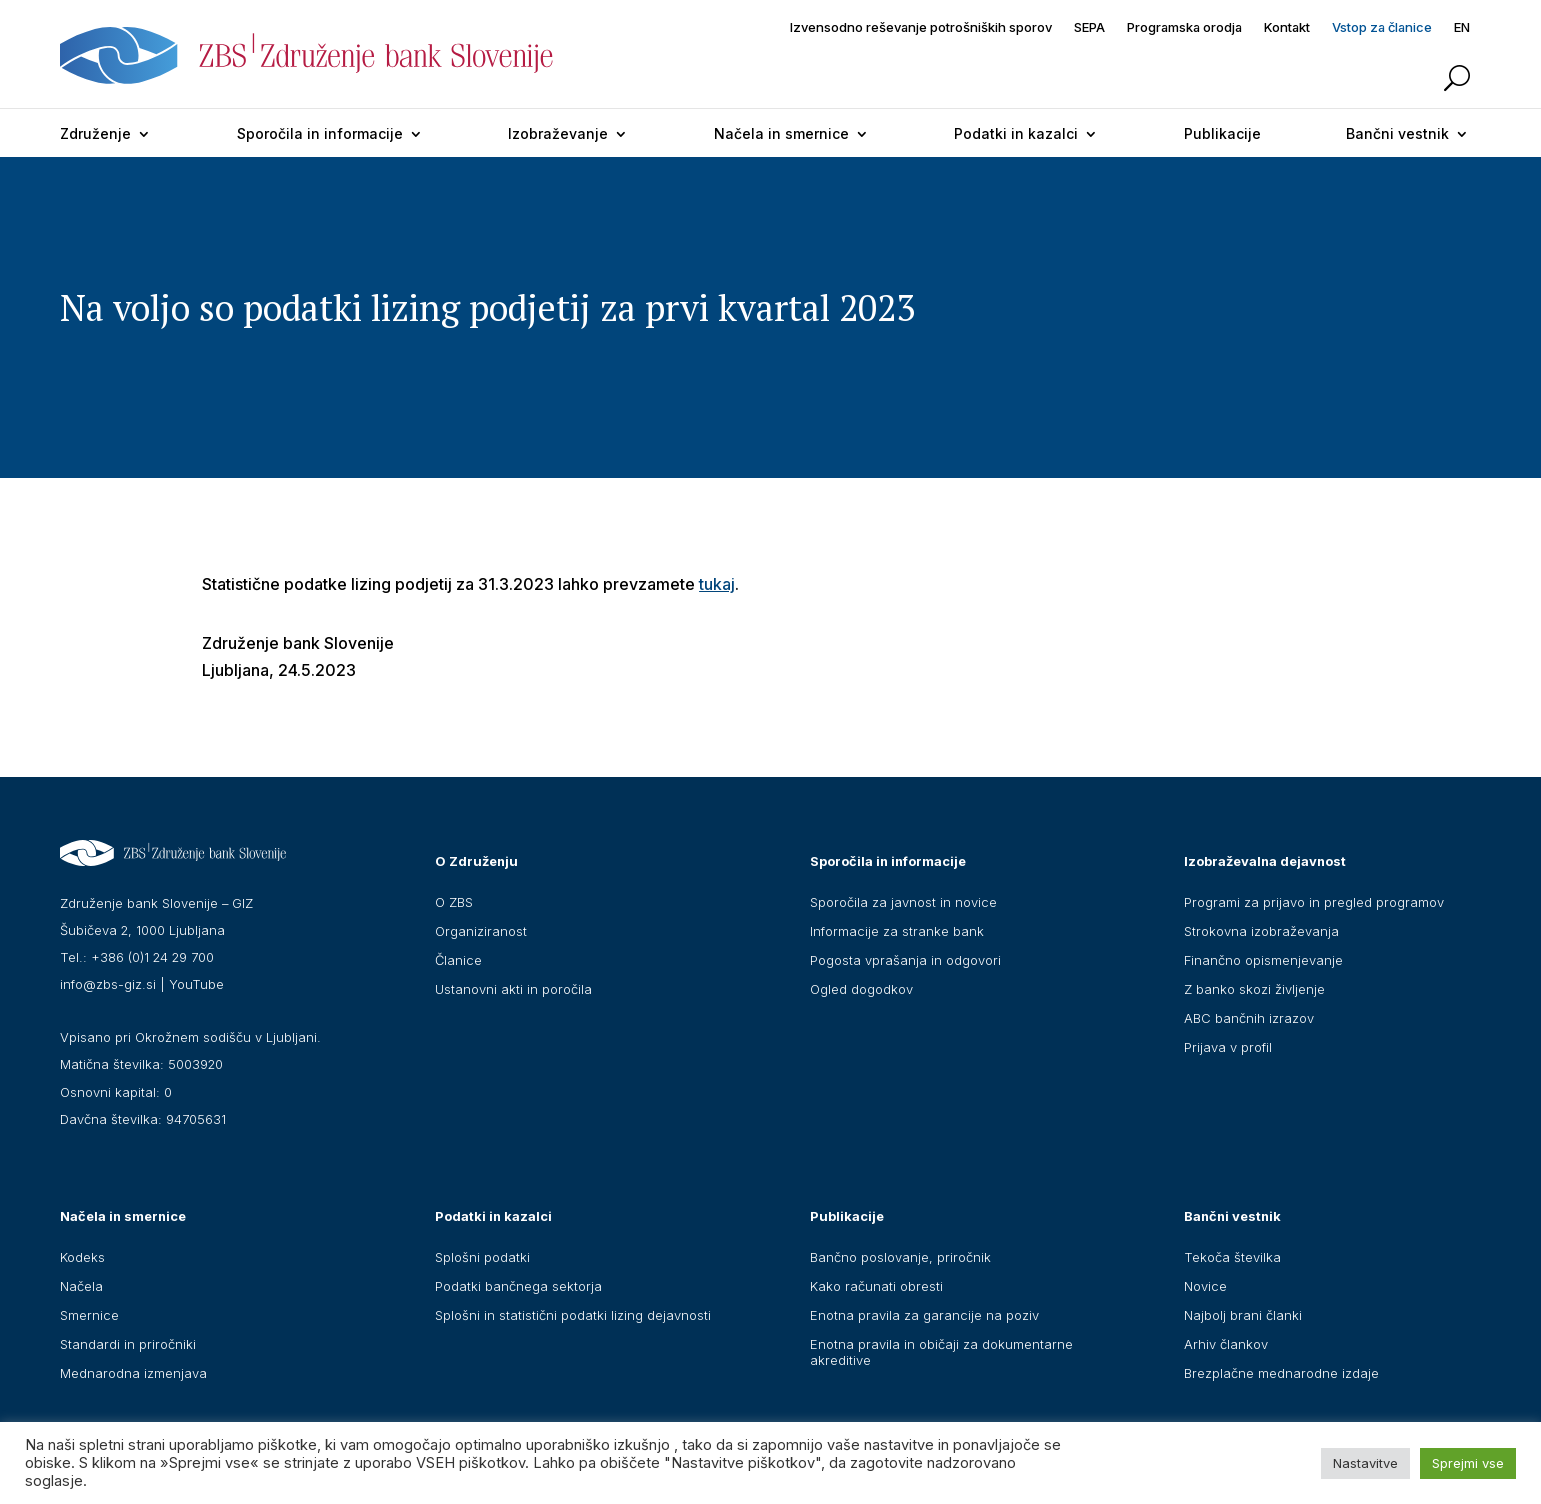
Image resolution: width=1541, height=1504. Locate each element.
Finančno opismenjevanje (1263, 960)
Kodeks (82, 1257)
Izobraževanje (558, 133)
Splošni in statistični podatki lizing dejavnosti (573, 1315)
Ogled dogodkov (861, 989)
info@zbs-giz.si (108, 984)
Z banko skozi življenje (1254, 989)
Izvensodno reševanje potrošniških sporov (921, 27)
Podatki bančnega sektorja (518, 1286)
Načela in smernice (781, 133)
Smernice (89, 1315)
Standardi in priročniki (128, 1344)
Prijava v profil (1228, 1047)
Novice (1205, 1286)
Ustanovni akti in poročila (513, 989)
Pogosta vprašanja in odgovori (905, 960)
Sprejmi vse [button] (1468, 1463)
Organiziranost (481, 931)
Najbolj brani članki (1243, 1315)
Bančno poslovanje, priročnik (900, 1257)
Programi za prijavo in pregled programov (1314, 902)
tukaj (717, 584)
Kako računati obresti (876, 1286)
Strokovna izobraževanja (1261, 931)
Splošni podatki (482, 1257)
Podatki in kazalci (1016, 133)
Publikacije (1222, 133)
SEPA (1089, 27)
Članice (458, 960)
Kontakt (1287, 27)
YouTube (196, 984)
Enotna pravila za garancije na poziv (924, 1315)
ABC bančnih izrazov (1249, 1018)
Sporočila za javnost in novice (903, 902)
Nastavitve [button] (1365, 1463)
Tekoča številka (1232, 1257)
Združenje (95, 133)
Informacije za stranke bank (897, 931)
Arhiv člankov (1226, 1344)
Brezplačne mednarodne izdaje (1281, 1373)
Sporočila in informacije (320, 133)
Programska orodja (1184, 27)
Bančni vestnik (1397, 133)
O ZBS (454, 902)
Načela (81, 1286)
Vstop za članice (1382, 27)
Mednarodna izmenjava (133, 1373)
